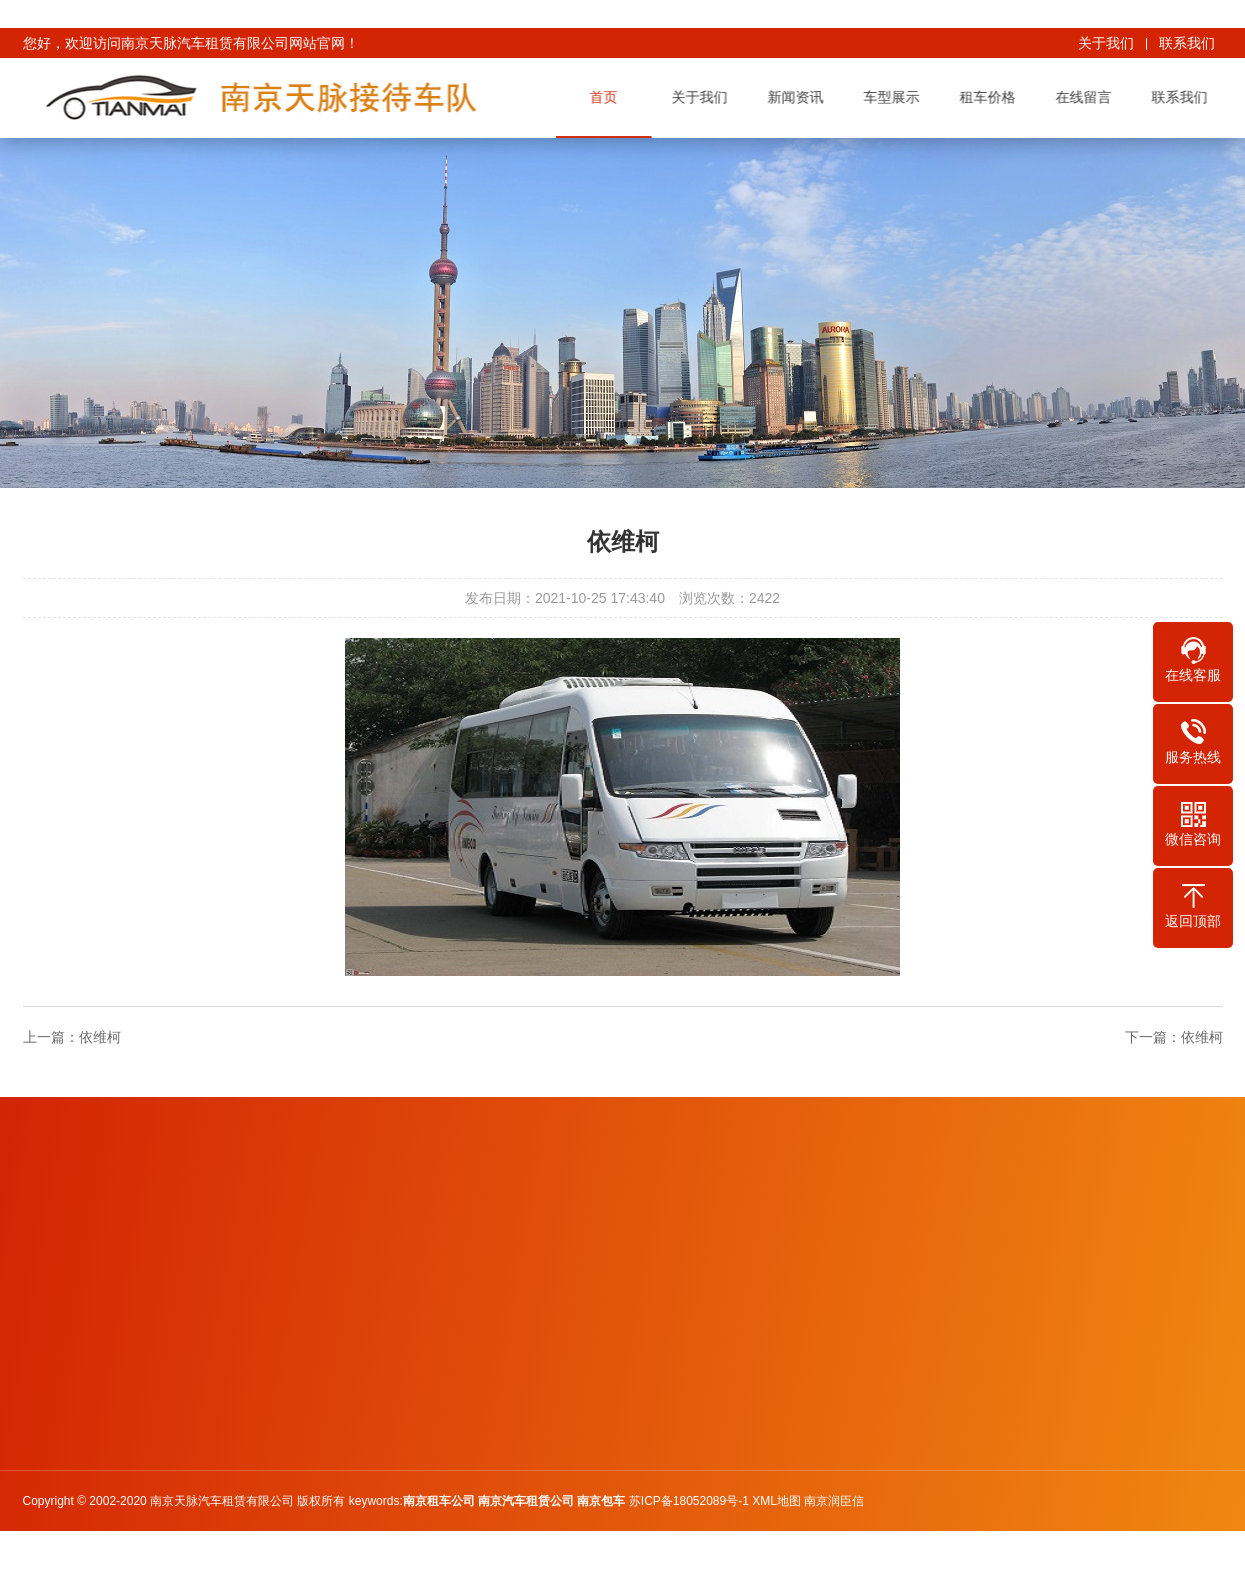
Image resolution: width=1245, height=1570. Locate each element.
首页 (606, 97)
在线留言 (1086, 97)
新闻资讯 (798, 97)
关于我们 (1106, 43)
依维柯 (100, 1037)
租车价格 (990, 97)
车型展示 (894, 97)
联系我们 (1187, 43)
